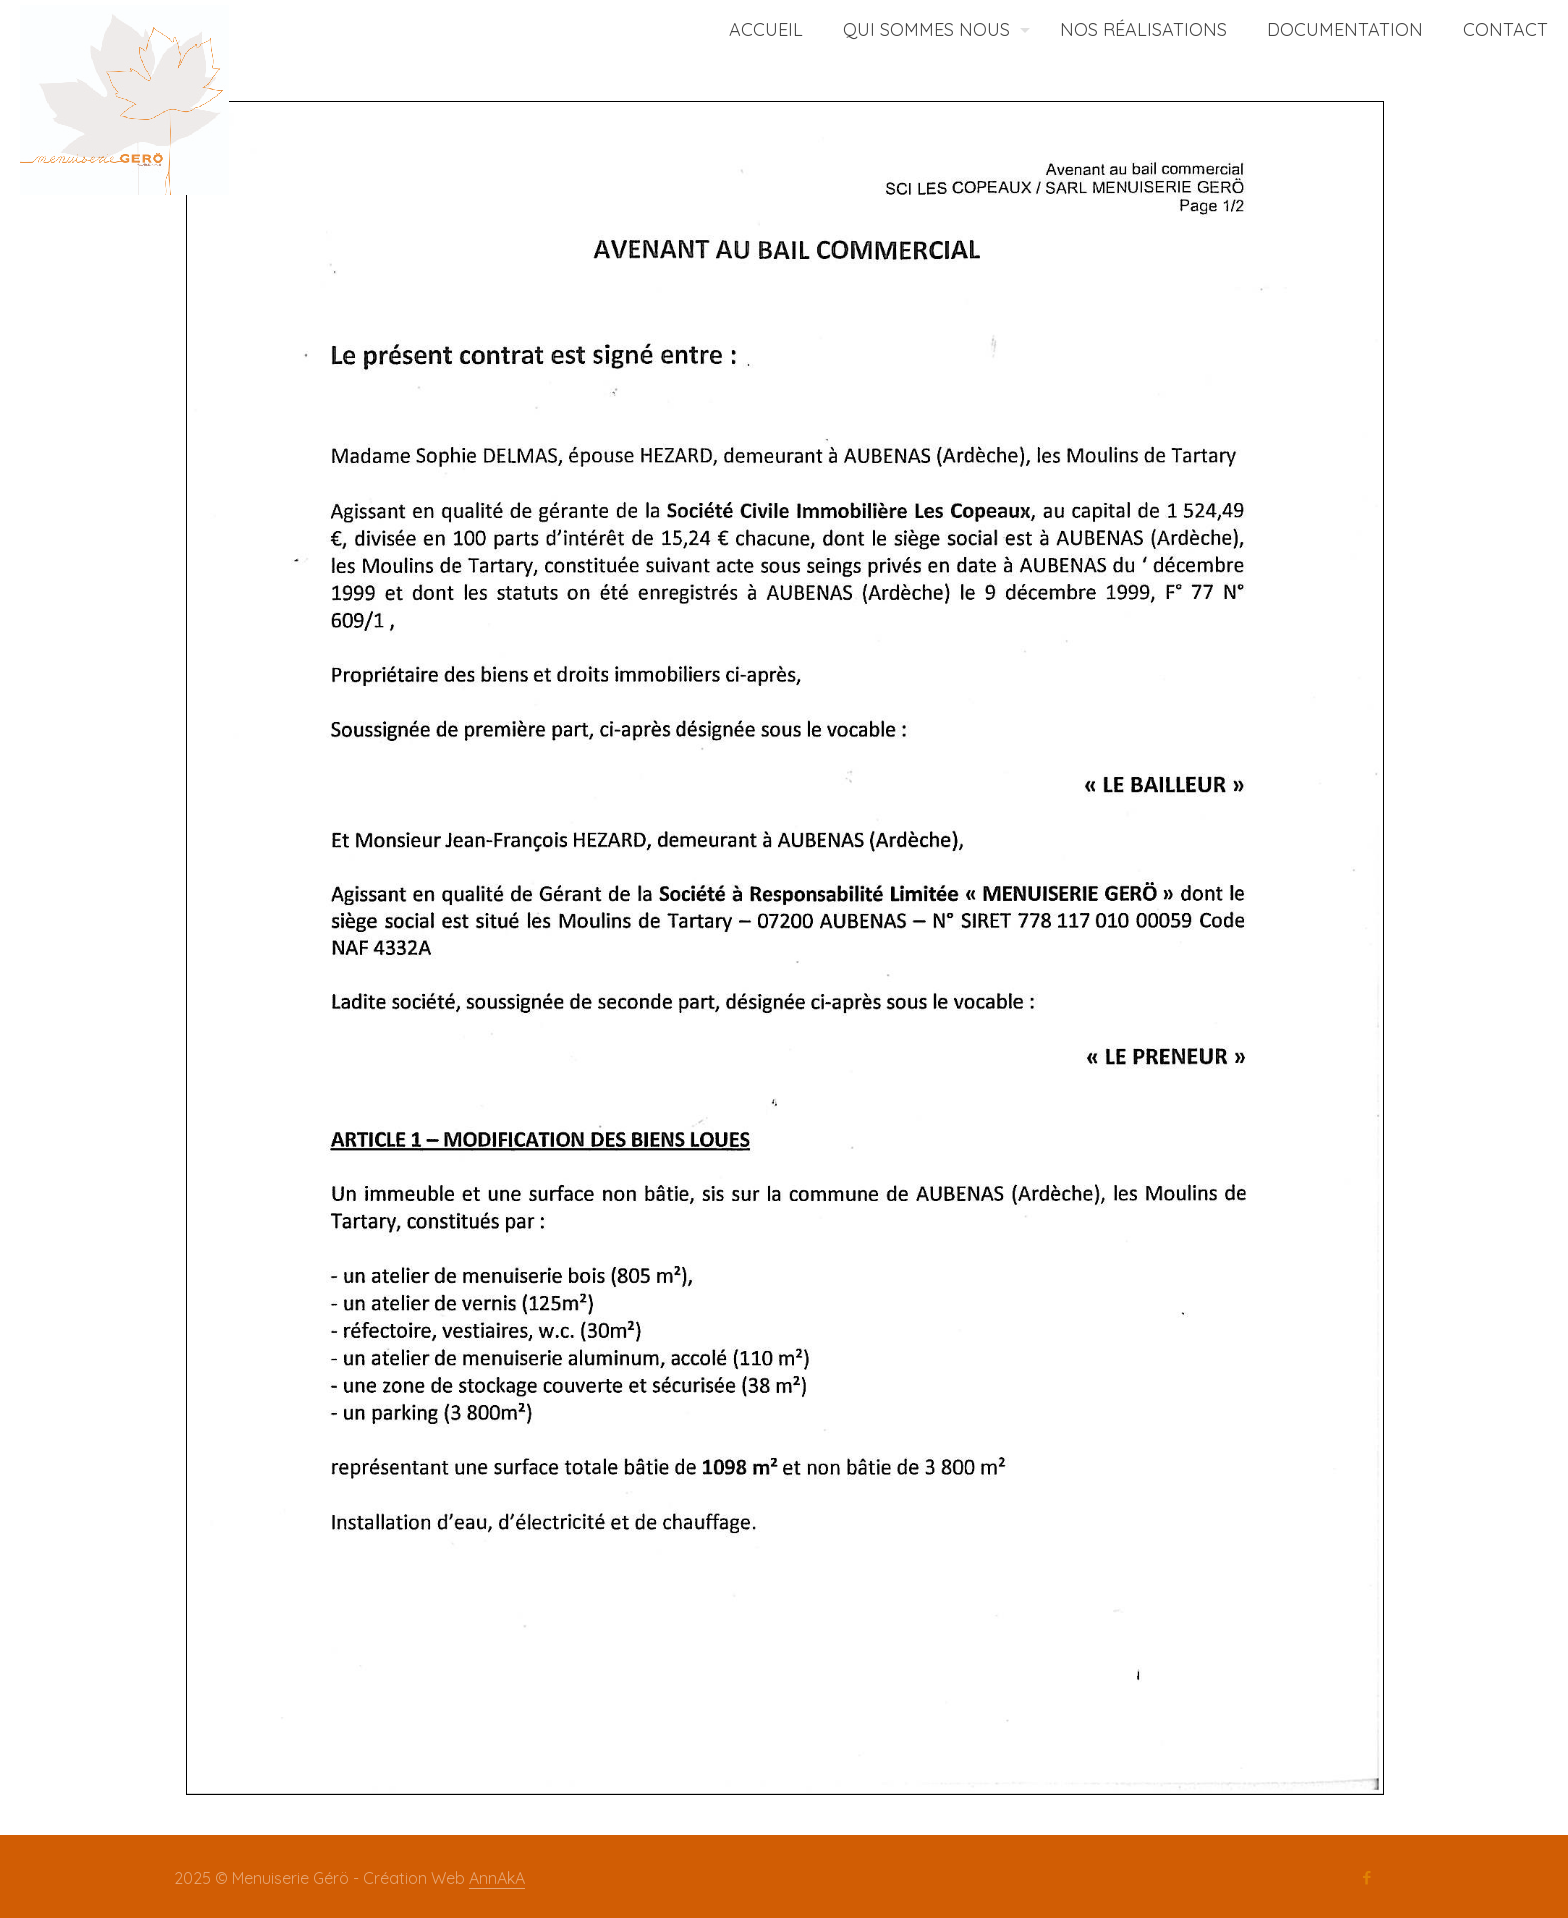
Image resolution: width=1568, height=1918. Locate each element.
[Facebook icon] (1366, 1878)
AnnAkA (497, 1878)
